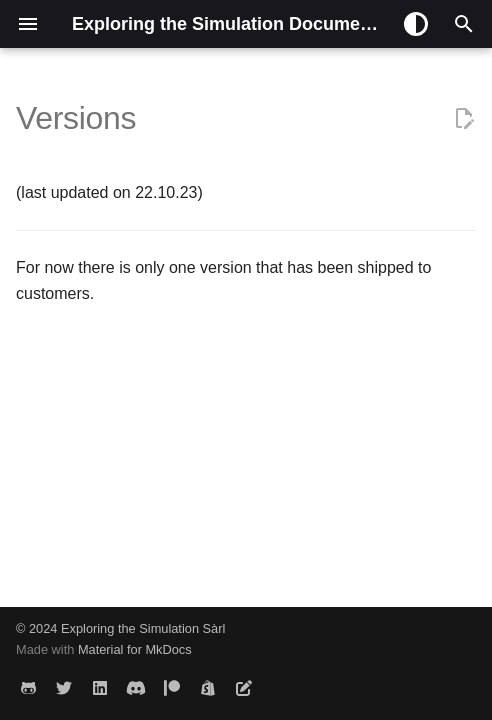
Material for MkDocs (135, 649)
